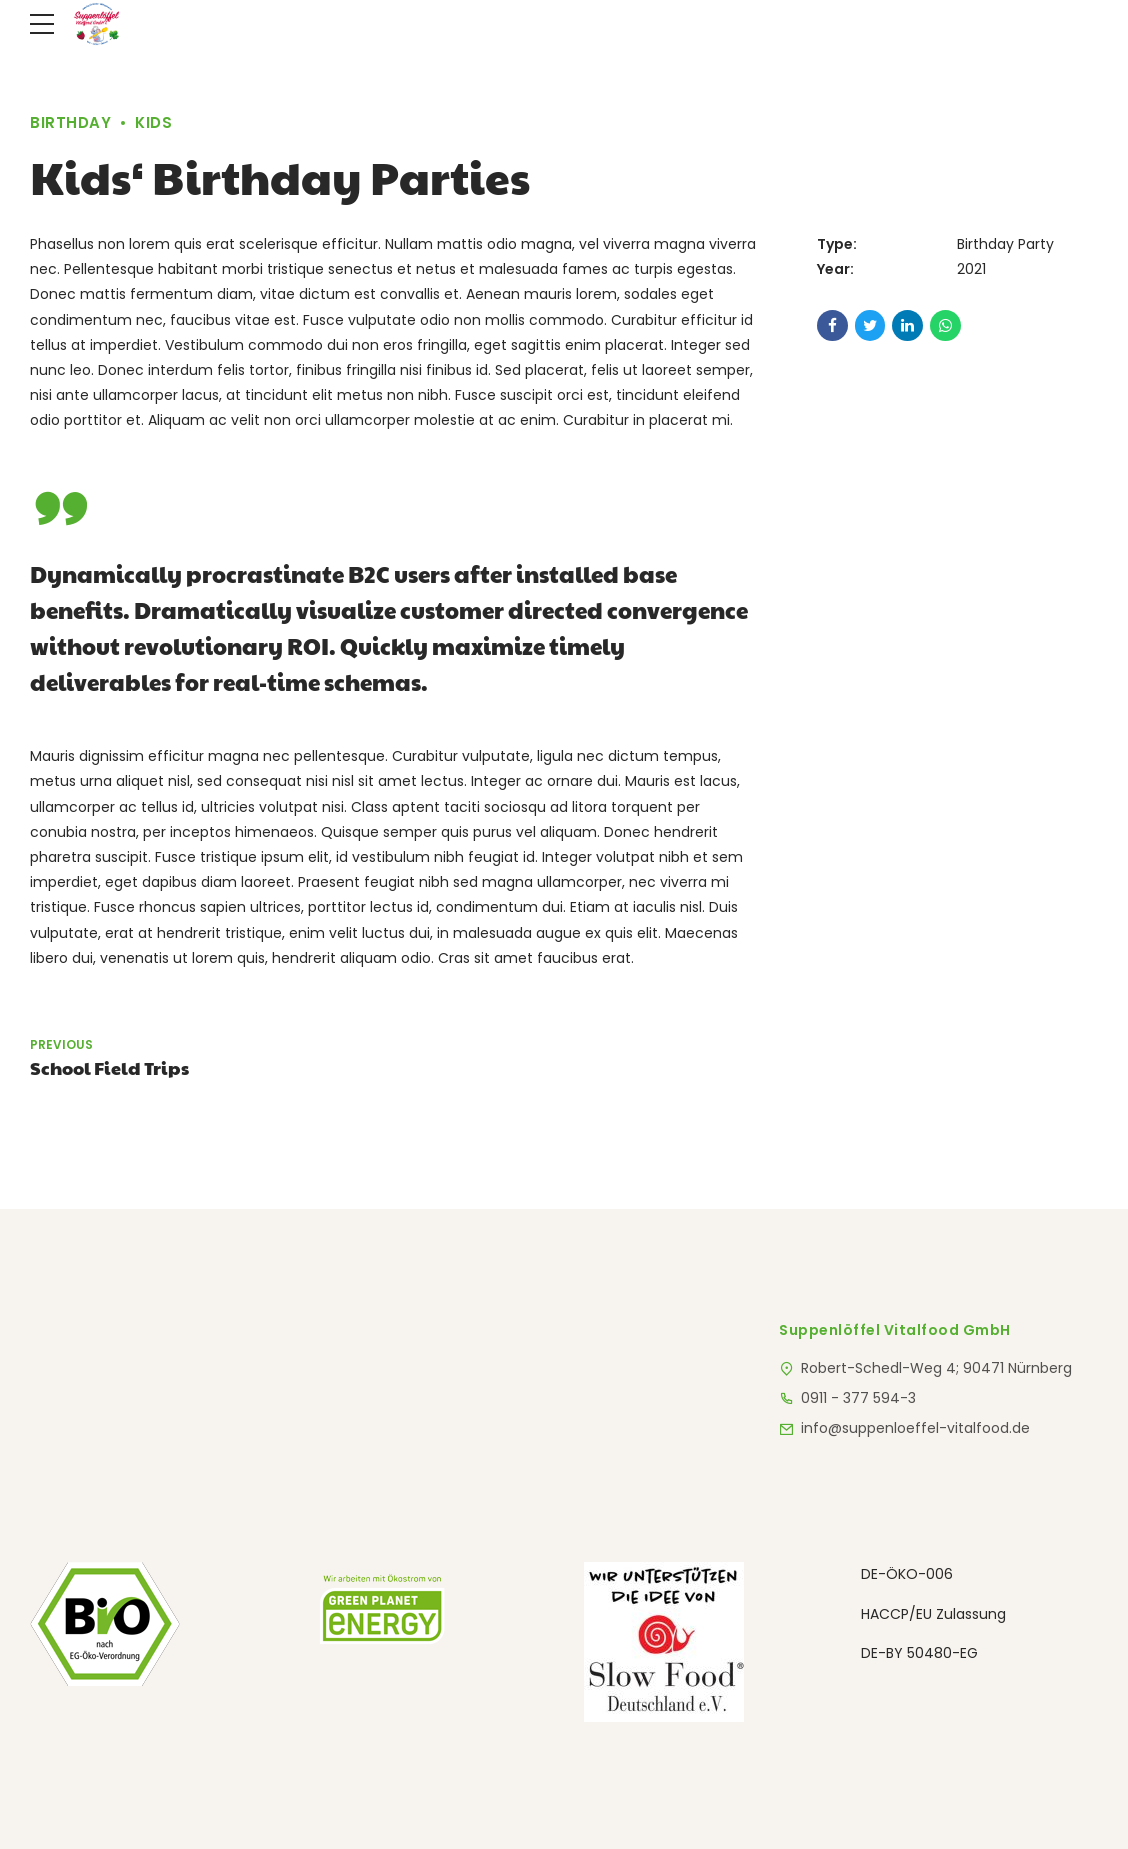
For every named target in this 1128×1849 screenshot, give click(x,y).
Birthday (70, 122)
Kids (153, 122)
